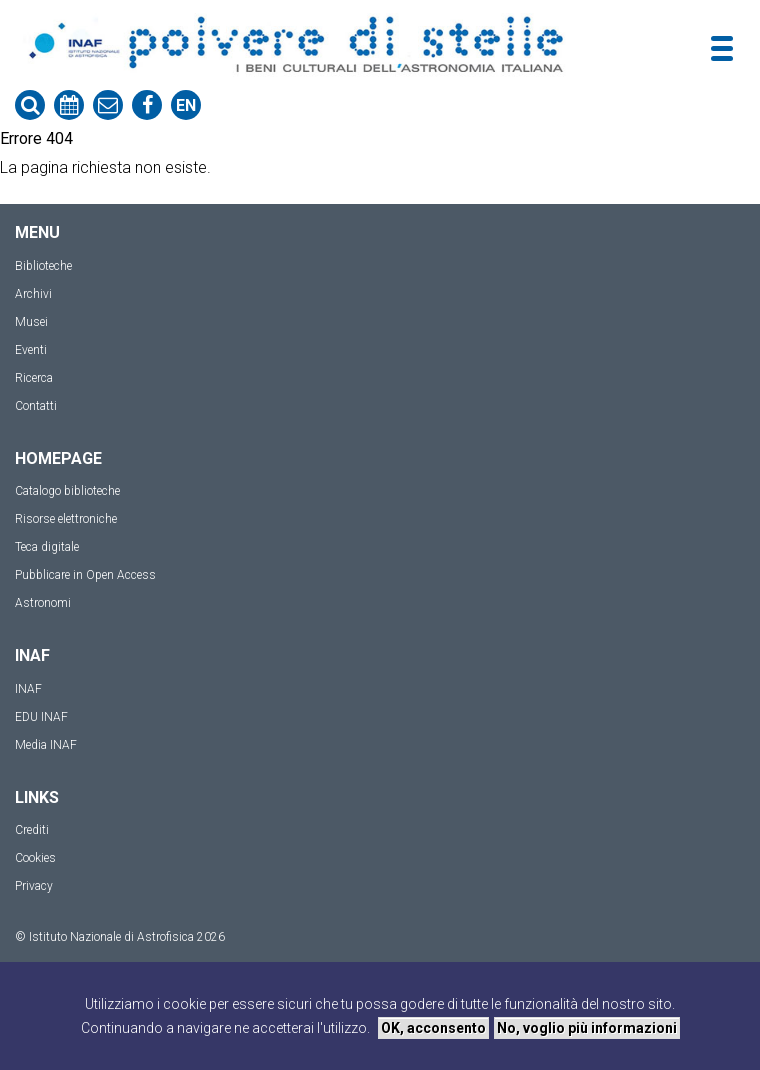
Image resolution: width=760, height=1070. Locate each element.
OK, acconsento (433, 1028)
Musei (31, 322)
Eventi (31, 350)
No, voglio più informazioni (587, 1028)
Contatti (36, 406)
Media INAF (46, 745)
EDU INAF (41, 717)
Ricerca (34, 378)
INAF (28, 689)
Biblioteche (43, 266)
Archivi (33, 294)
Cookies (35, 858)
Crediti (32, 830)
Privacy (34, 886)
